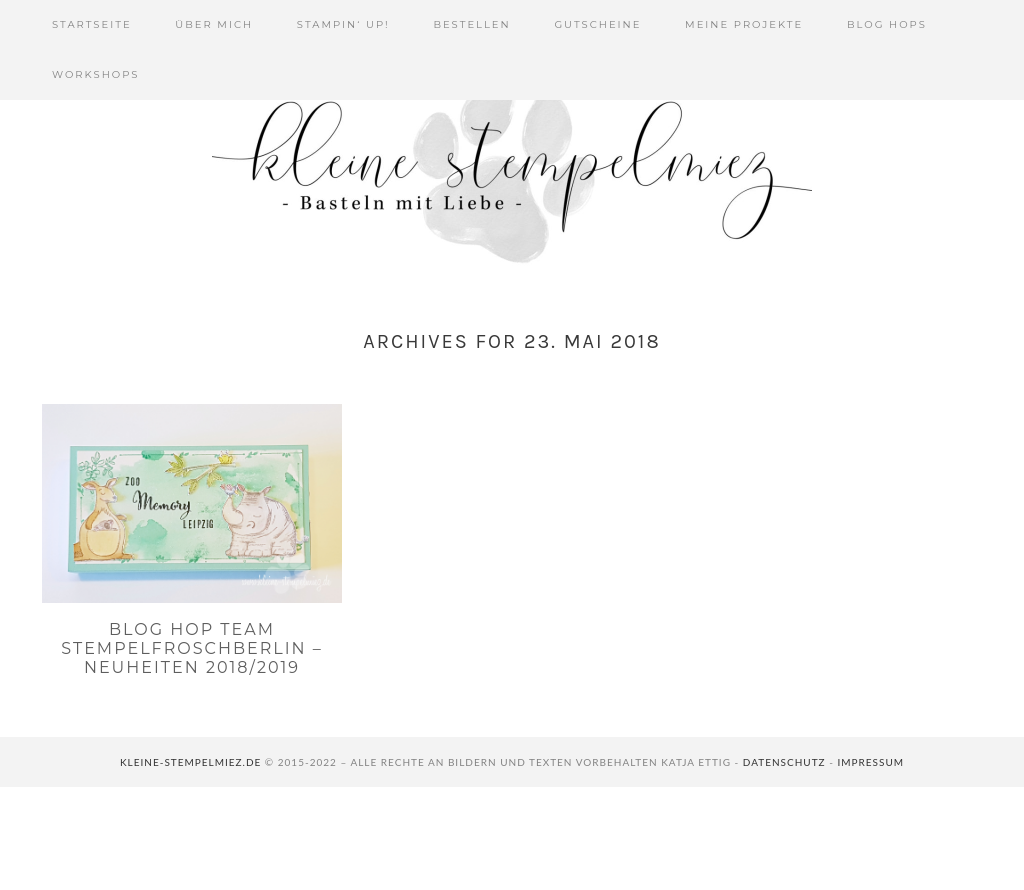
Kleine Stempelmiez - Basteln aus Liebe (512, 170)
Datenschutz (784, 762)
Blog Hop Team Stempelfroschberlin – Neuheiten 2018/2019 (191, 648)
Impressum (870, 762)
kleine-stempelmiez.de (190, 762)
